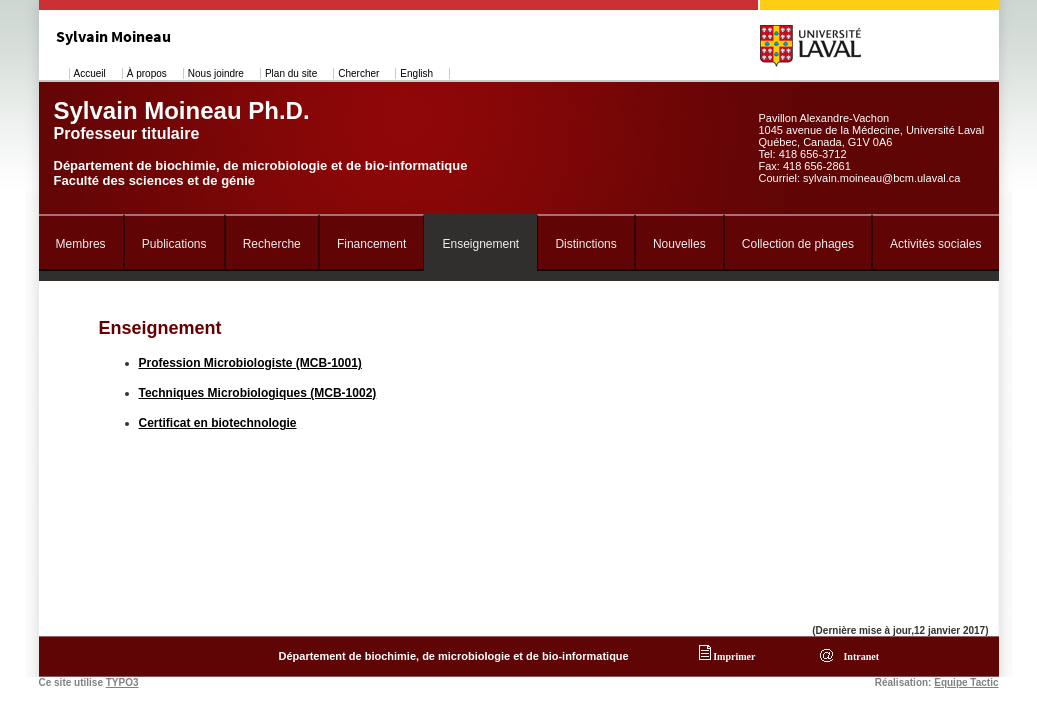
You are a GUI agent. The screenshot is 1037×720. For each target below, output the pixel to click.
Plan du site (291, 73)
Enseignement (480, 244)
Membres (81, 244)
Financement (371, 244)
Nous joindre (216, 73)
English (416, 73)
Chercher (358, 73)
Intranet (858, 656)
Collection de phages (798, 244)
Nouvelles (679, 244)
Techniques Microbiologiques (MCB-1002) (258, 393)
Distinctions (585, 244)
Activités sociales (935, 244)
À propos (147, 73)
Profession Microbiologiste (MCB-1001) (250, 363)
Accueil (90, 73)
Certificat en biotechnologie (218, 423)
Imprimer (727, 656)
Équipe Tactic (966, 682)
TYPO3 (122, 682)
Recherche (272, 244)
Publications (174, 244)
